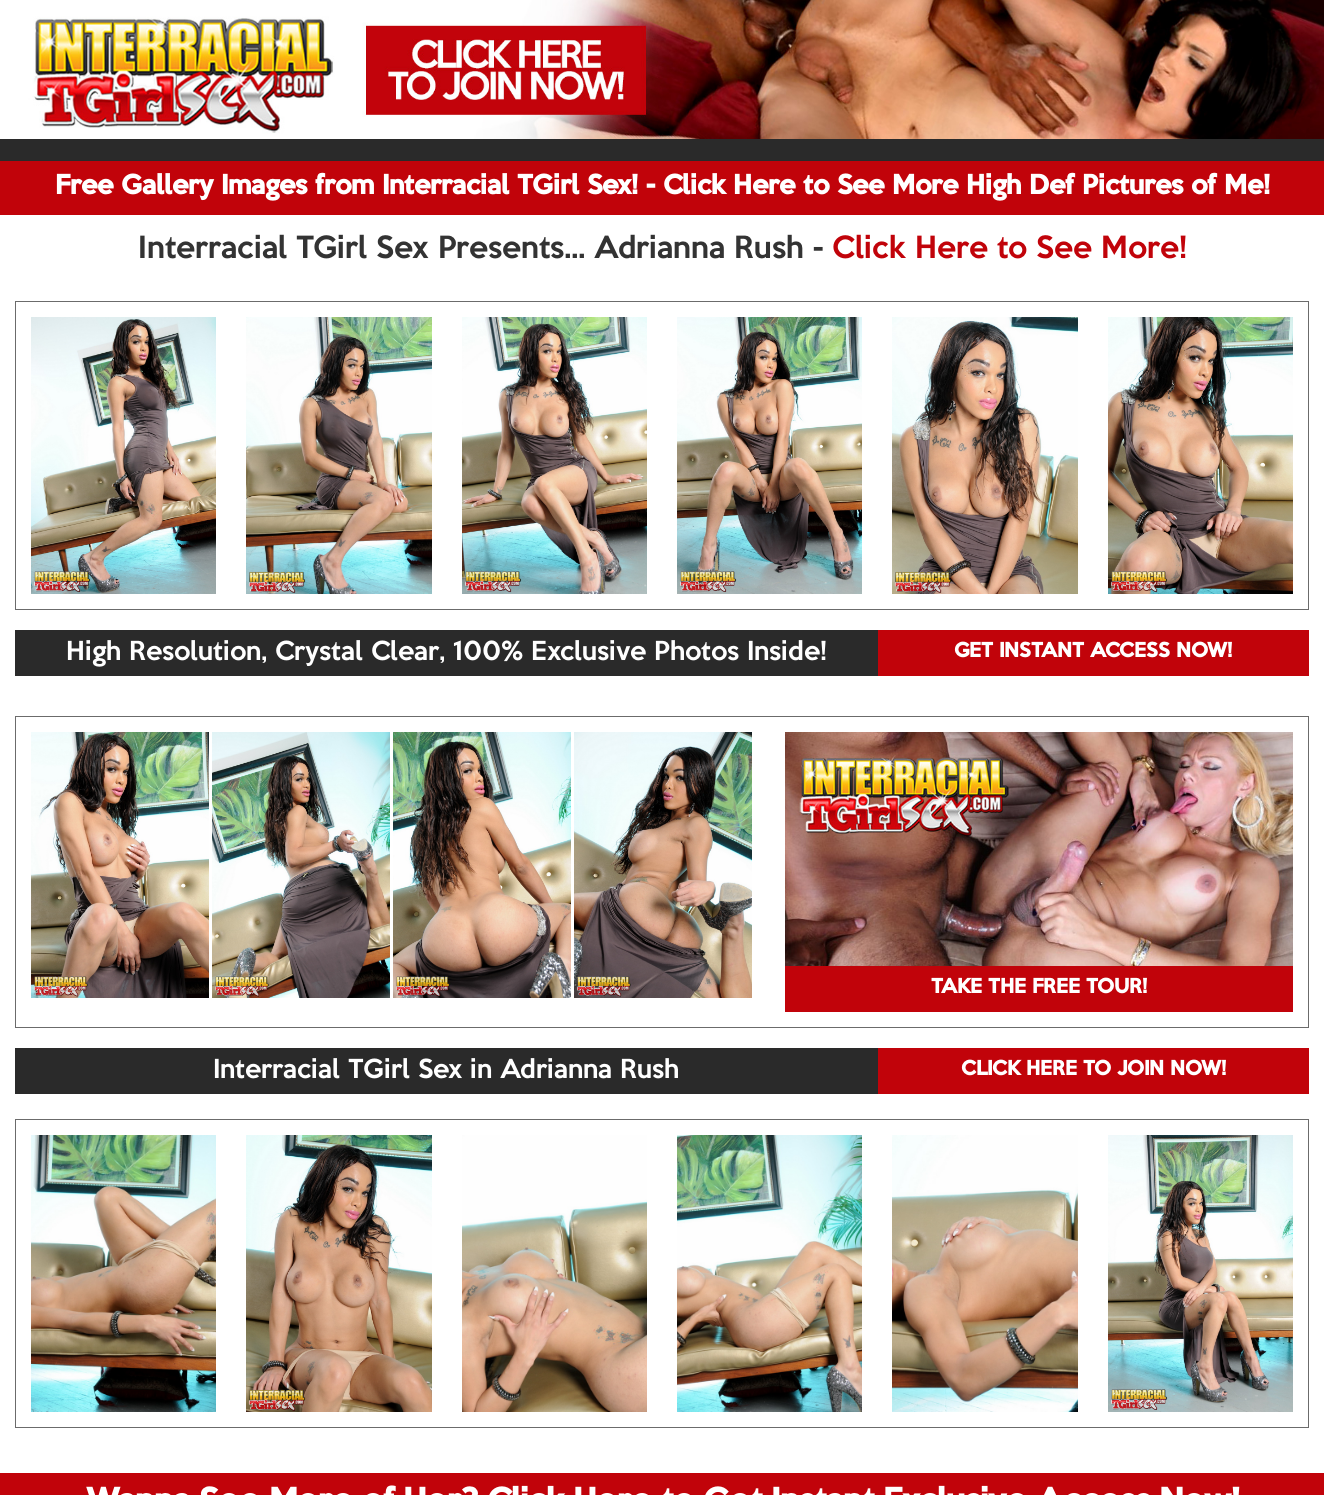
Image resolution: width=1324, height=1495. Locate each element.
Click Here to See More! (1009, 250)
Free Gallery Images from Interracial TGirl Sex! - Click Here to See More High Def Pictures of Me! (662, 187)
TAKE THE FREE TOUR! (1039, 988)
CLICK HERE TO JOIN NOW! (1093, 1070)
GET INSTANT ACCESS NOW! (1093, 652)
